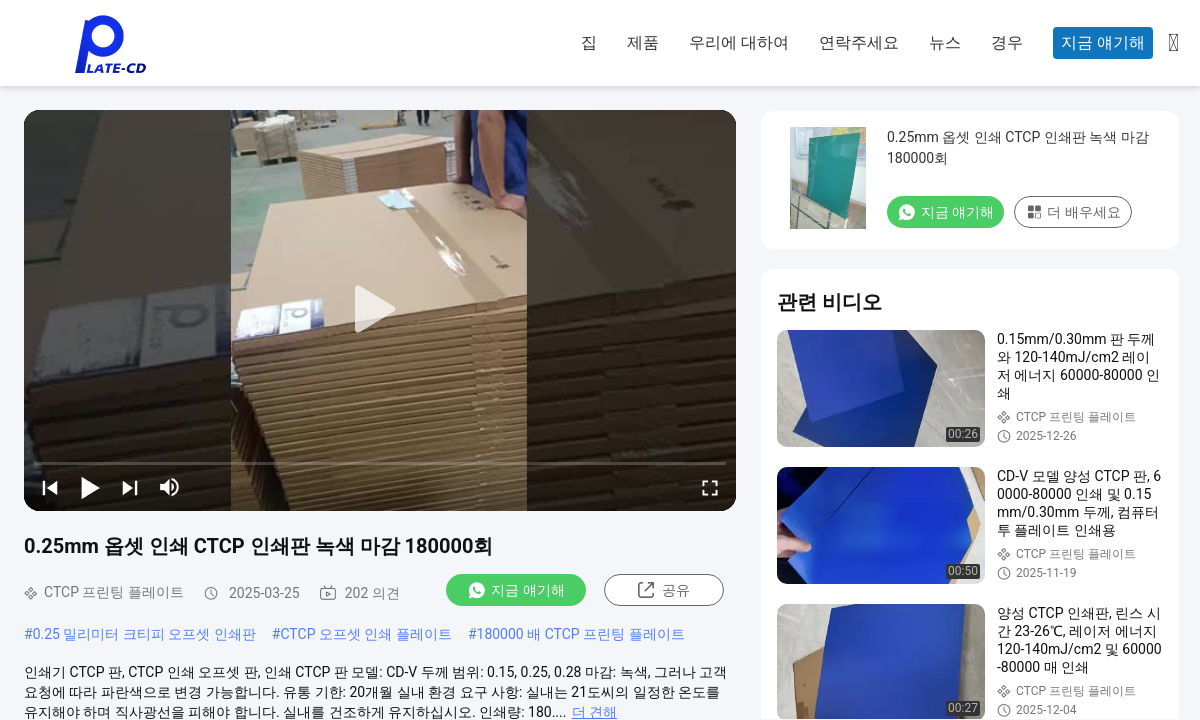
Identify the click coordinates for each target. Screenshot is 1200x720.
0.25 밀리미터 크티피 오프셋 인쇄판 (144, 634)
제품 (643, 42)
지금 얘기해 (1103, 42)
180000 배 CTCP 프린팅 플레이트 (581, 634)
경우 (1007, 42)
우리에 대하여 (739, 42)
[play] (380, 310)
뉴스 (945, 42)
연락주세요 (859, 42)
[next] (130, 487)
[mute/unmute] (170, 487)
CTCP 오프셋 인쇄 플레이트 (365, 634)
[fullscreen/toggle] (710, 487)
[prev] (50, 487)
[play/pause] (90, 487)
